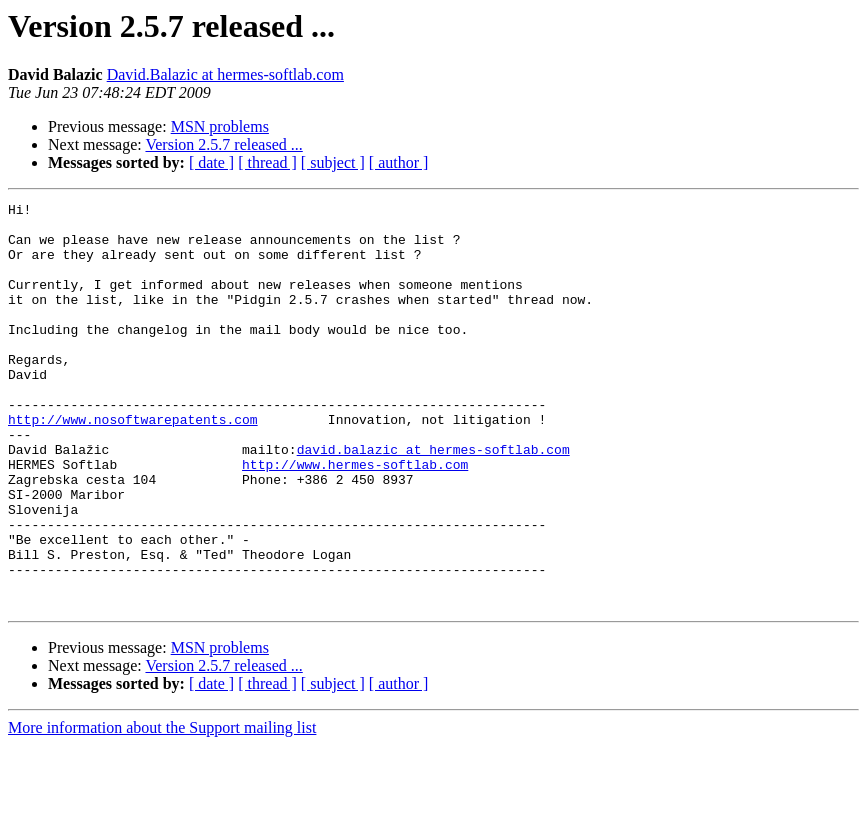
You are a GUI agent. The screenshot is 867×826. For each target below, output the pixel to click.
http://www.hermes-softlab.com (355, 518)
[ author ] (399, 162)
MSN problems (220, 126)
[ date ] (211, 162)
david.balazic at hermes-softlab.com (433, 500)
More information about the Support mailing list (162, 808)
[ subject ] (333, 162)
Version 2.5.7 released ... (223, 144)
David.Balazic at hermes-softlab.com (225, 74)
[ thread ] (267, 162)
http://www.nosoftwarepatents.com (133, 464)
